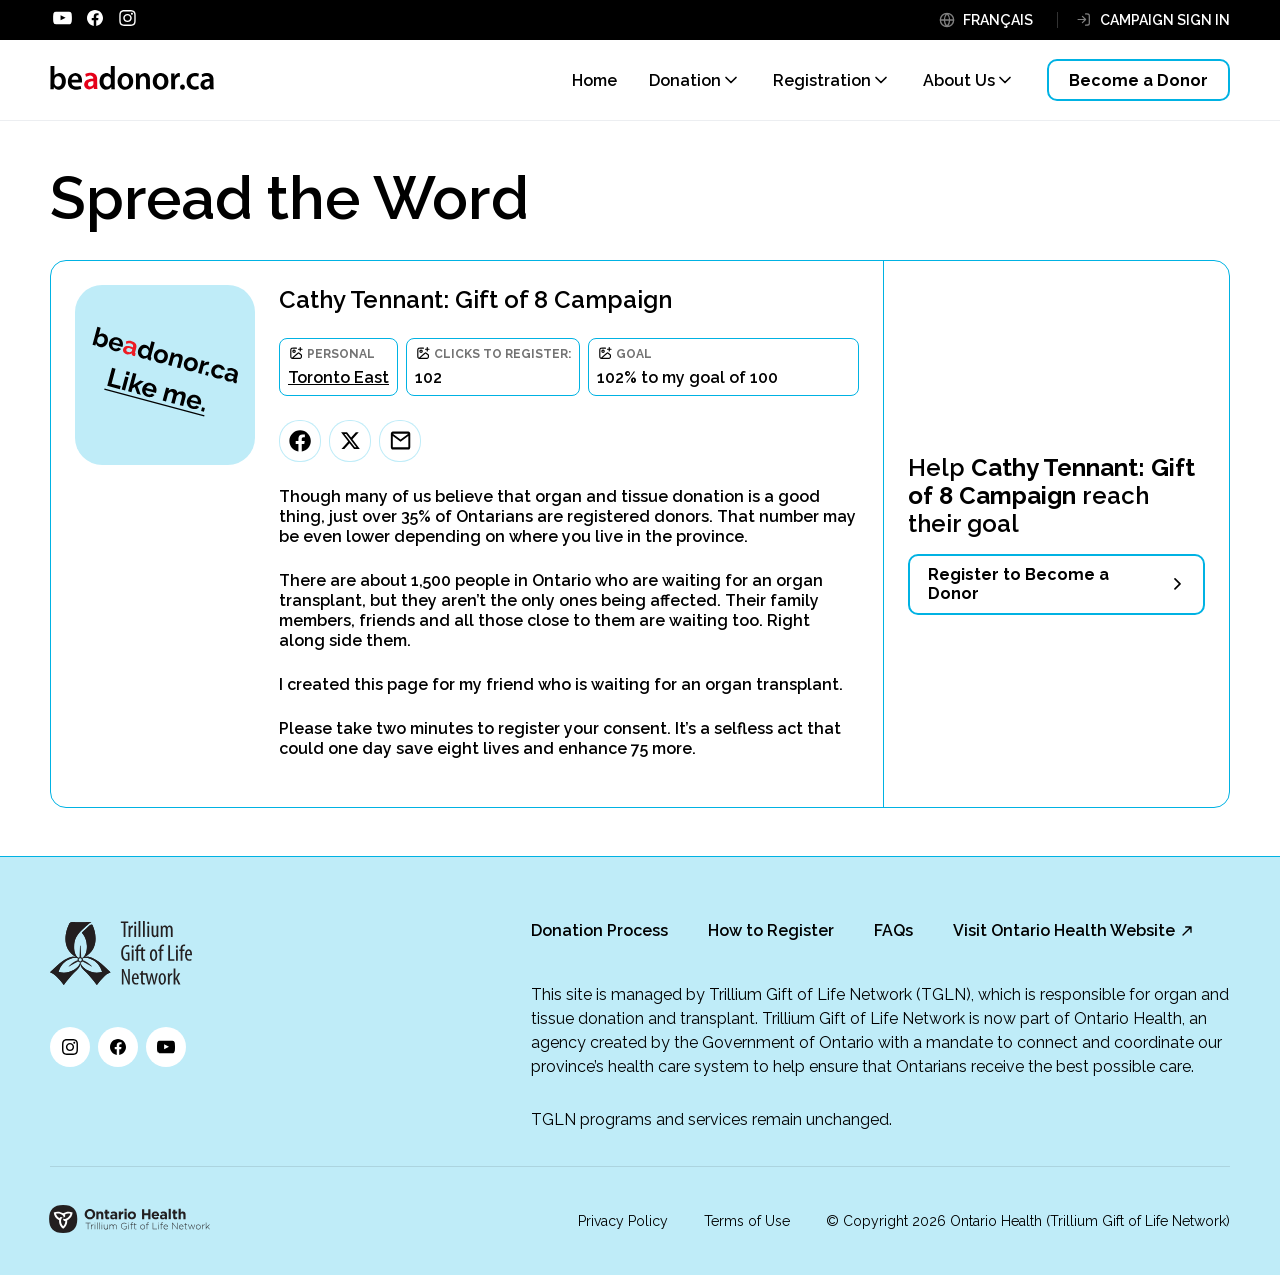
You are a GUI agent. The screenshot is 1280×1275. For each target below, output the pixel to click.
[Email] (400, 441)
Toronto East (338, 377)
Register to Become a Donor (1018, 584)
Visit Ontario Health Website (1064, 930)
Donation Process (599, 930)
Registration (822, 80)
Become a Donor (1138, 80)
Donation (685, 80)
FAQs (893, 930)
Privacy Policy (623, 1221)
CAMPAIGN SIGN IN (1165, 20)
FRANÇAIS (998, 20)
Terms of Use (747, 1221)
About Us (959, 80)
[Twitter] (350, 441)
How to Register (771, 930)
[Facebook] (300, 441)
